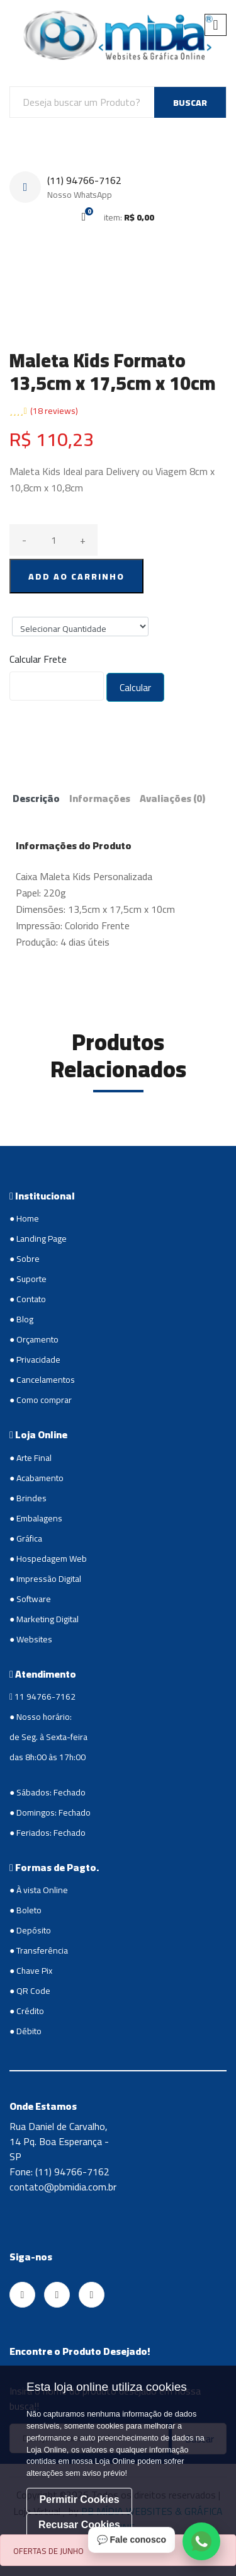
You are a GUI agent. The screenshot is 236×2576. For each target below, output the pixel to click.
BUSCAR (190, 102)
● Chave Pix (30, 1970)
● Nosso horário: (40, 1717)
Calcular (135, 687)
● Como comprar (40, 1400)
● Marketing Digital (44, 1619)
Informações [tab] (99, 798)
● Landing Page (38, 1238)
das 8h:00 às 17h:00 (47, 1757)
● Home (24, 1218)
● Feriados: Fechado (47, 1832)
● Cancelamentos (42, 1379)
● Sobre (24, 1259)
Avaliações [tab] (172, 798)
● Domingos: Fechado (50, 1812)
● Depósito (30, 1930)
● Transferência (38, 1950)
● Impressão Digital (45, 1579)
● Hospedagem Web (48, 1558)
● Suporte (28, 1279)
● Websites (30, 1639)
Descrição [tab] (36, 798)
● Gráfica (25, 1538)
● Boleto (25, 1910)
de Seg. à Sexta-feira (48, 1737)
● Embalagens (35, 1518)
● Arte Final (30, 1458)
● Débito (25, 2031)
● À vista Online (38, 1890)
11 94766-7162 (42, 1696)
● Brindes (28, 1498)
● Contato (27, 1299)
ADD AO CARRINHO (76, 576)
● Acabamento (36, 1478)
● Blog (21, 1319)
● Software (30, 1599)
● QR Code (29, 1991)
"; (80, 626)
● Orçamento (34, 1339)
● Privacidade (34, 1359)
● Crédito (26, 2011)
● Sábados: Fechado (47, 1792)
